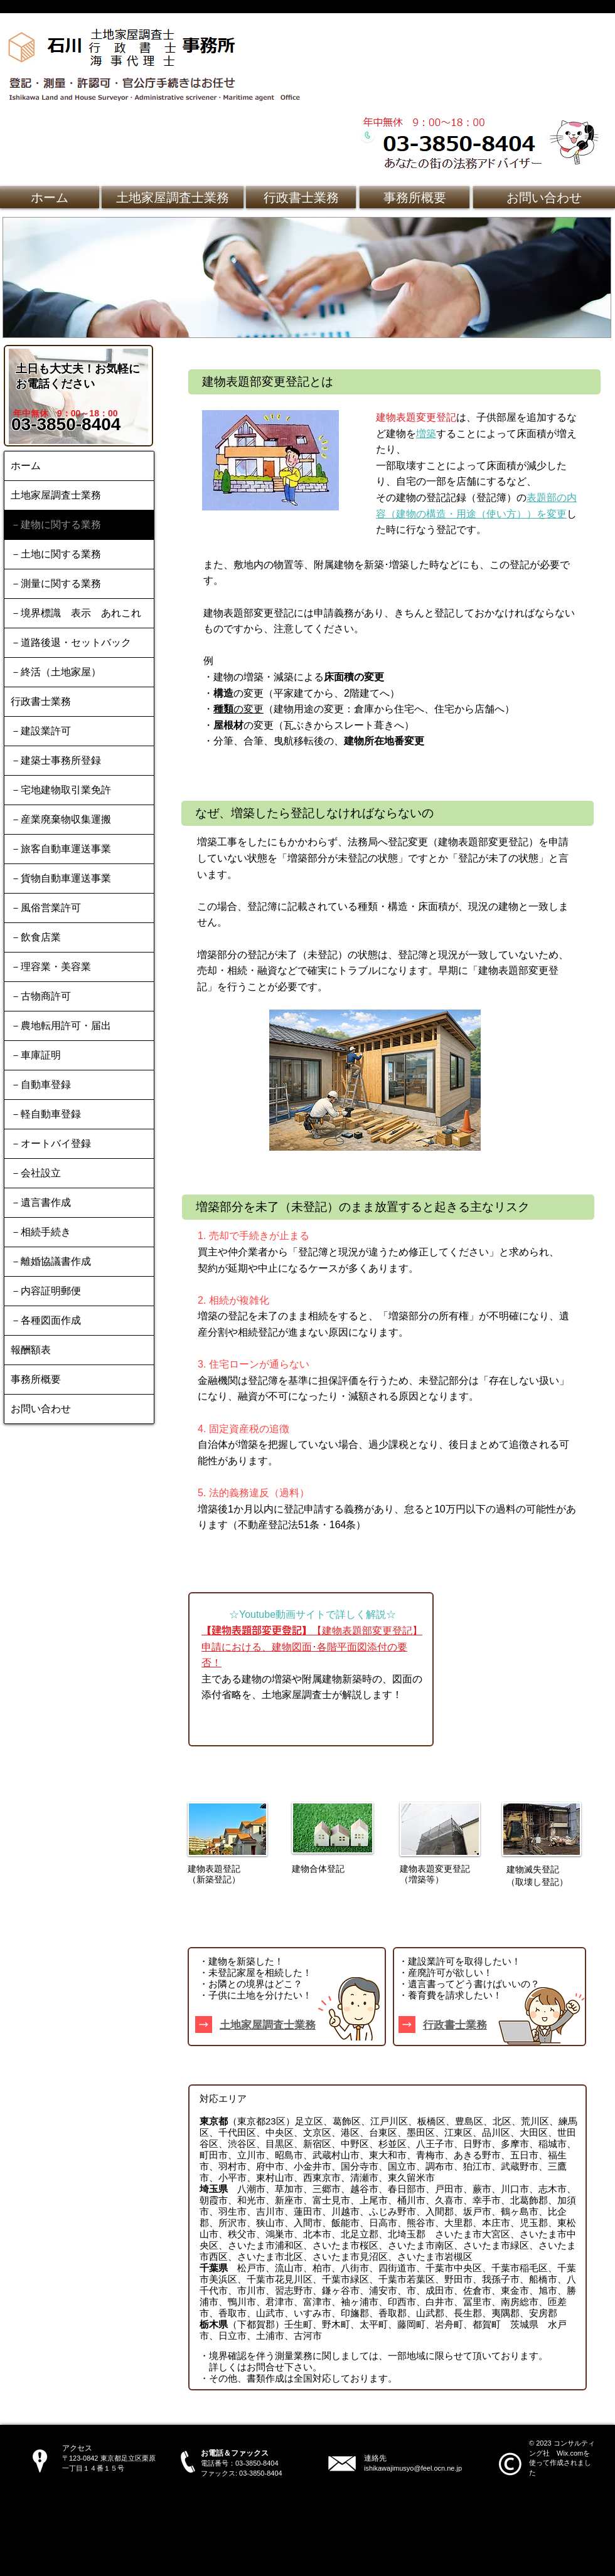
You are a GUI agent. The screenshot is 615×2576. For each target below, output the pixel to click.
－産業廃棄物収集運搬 (61, 819)
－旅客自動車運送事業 (61, 848)
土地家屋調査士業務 (56, 495)
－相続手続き (41, 1232)
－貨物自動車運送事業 (61, 878)
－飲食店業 (36, 937)
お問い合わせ (41, 1408)
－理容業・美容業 (51, 966)
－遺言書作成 (41, 1202)
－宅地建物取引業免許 (61, 789)
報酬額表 (31, 1349)
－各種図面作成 (46, 1320)
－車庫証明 (36, 1055)
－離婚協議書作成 (51, 1261)
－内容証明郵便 (46, 1290)
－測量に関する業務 (56, 583)
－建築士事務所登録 (56, 760)
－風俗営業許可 (46, 907)
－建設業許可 (41, 731)
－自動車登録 (41, 1084)
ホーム (26, 465)
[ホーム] (49, 197)
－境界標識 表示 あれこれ (76, 613)
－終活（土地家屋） (56, 672)
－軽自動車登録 (46, 1114)
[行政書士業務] (301, 197)
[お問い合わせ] (544, 197)
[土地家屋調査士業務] (172, 197)
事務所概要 (36, 1379)
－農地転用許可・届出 (61, 1025)
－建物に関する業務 (56, 524)
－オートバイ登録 (51, 1143)
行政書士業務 (41, 701)
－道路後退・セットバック (71, 642)
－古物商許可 (41, 996)
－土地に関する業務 (56, 554)
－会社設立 (36, 1173)
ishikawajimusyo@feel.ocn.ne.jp (413, 2468)
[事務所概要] (414, 197)
